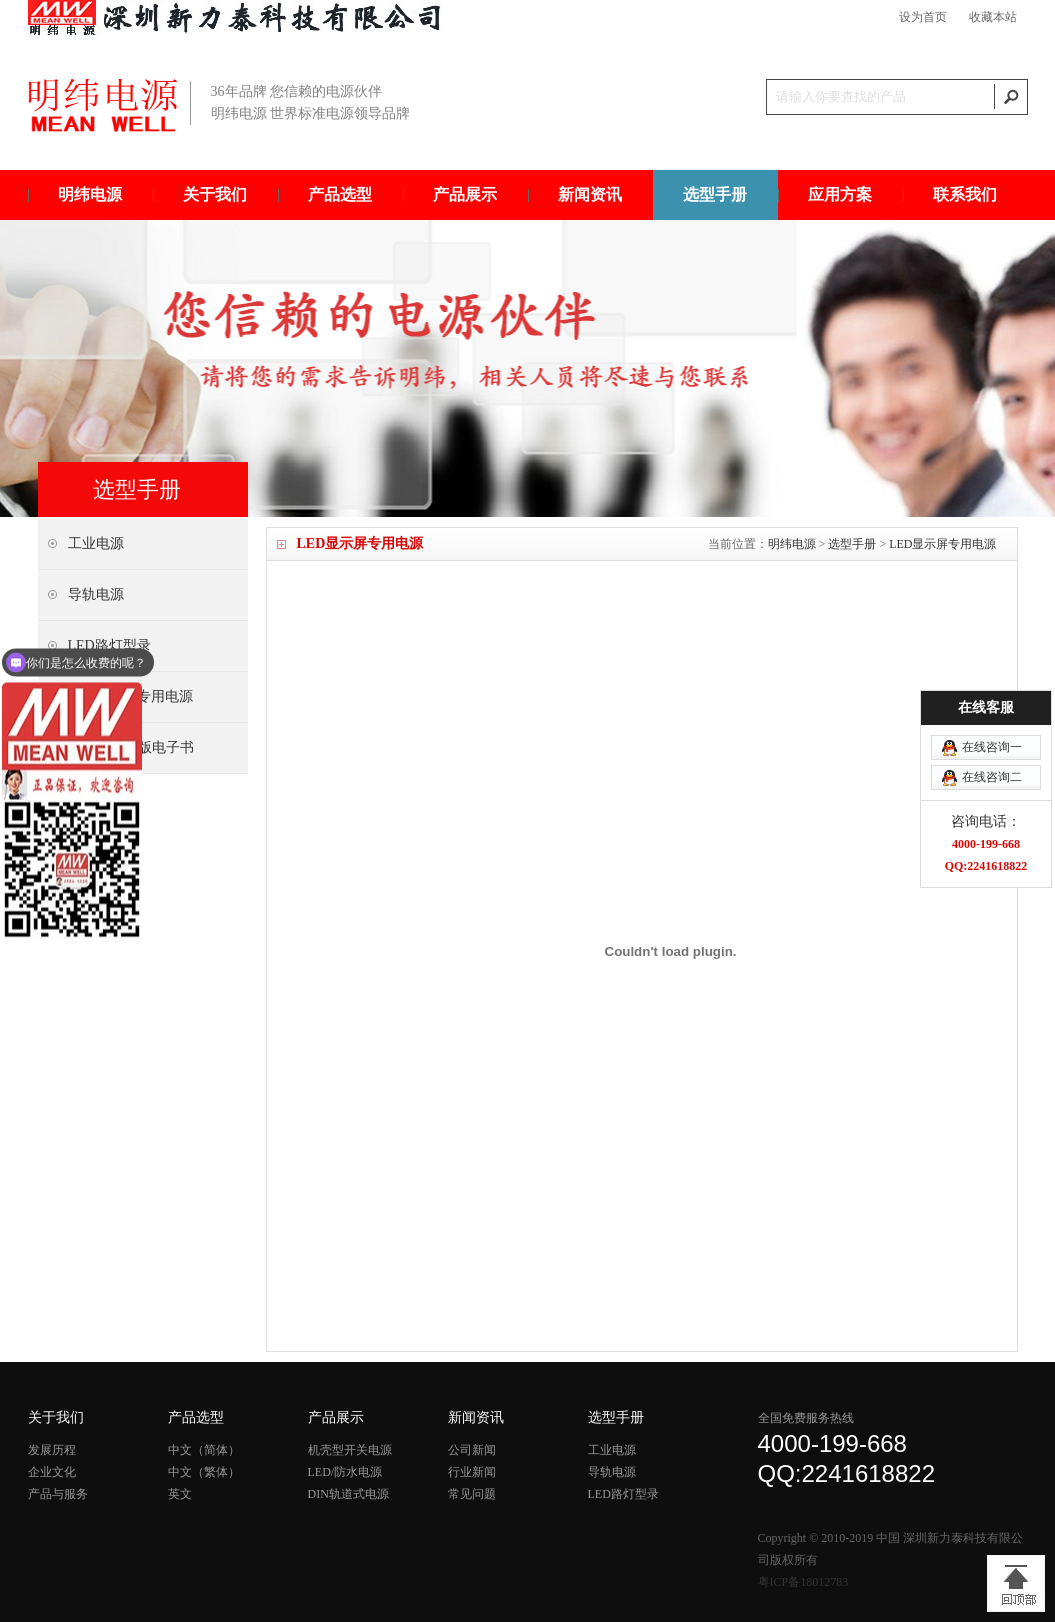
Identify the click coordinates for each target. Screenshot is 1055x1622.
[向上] (1016, 1583)
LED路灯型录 (623, 1494)
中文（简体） (204, 1450)
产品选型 (340, 194)
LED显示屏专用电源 (942, 544)
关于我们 (215, 194)
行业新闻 (472, 1472)
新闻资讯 (590, 194)
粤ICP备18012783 (803, 1582)
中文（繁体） (204, 1472)
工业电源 (612, 1450)
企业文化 (52, 1472)
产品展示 (465, 194)
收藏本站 (993, 17)
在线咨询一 (992, 686)
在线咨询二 (992, 716)
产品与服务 (58, 1494)
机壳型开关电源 (350, 1450)
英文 (180, 1494)
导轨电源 (612, 1472)
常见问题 (472, 1494)
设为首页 (923, 17)
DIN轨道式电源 (348, 1494)
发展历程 (52, 1450)
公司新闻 (472, 1450)
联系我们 (965, 194)
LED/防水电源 (345, 1472)
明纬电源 (90, 194)
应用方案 (840, 194)
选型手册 (715, 194)
